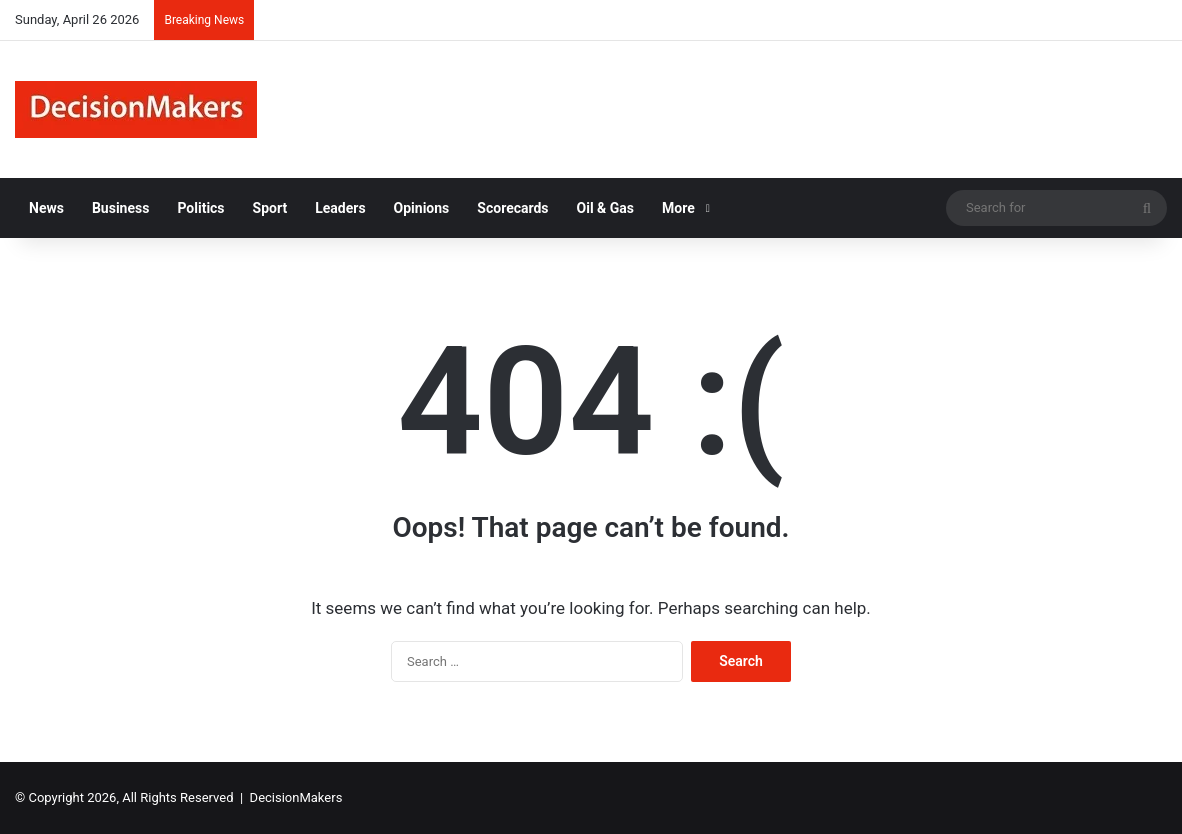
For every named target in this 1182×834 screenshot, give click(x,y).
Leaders (340, 208)
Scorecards (512, 208)
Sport (270, 208)
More (678, 208)
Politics (200, 208)
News (46, 208)
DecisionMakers (296, 797)
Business (120, 208)
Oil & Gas (605, 208)
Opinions (422, 208)
